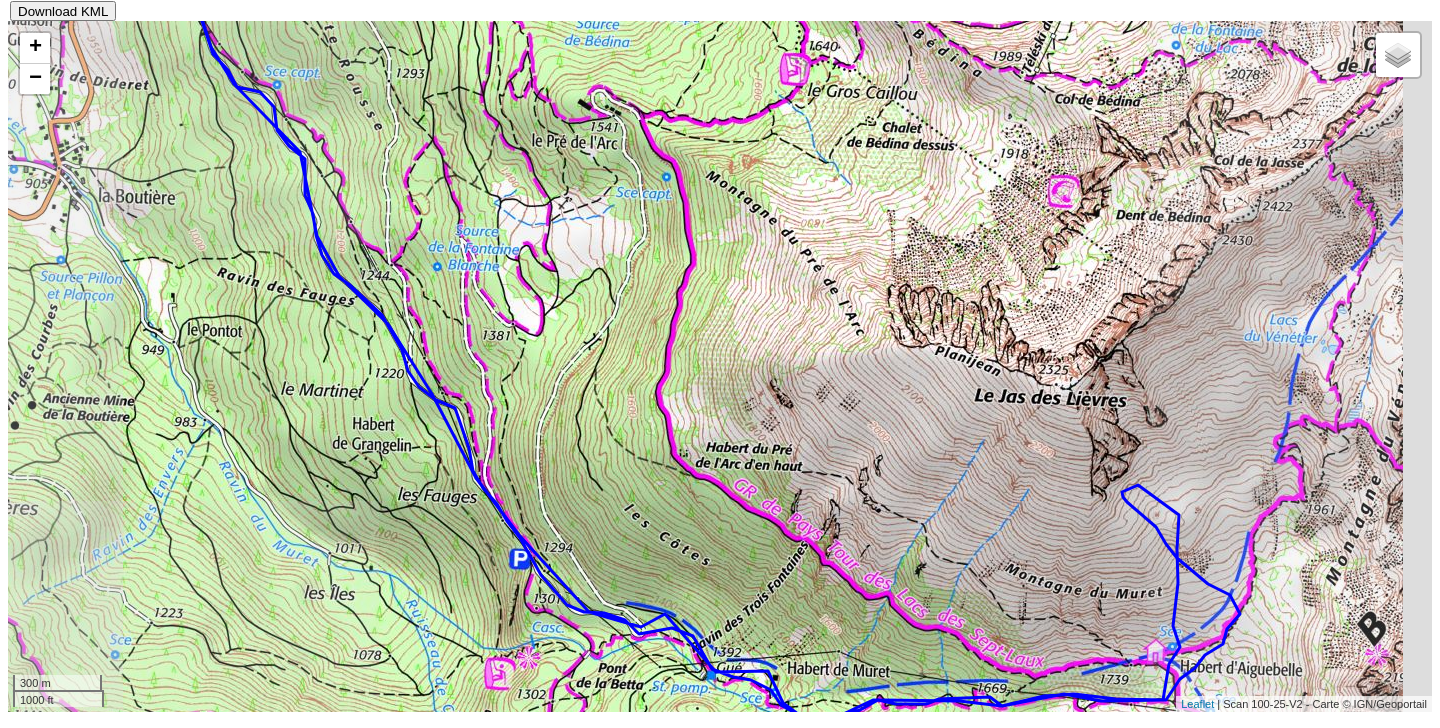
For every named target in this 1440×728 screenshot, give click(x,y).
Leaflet (1197, 704)
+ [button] (35, 48)
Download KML (63, 11)
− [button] (35, 79)
